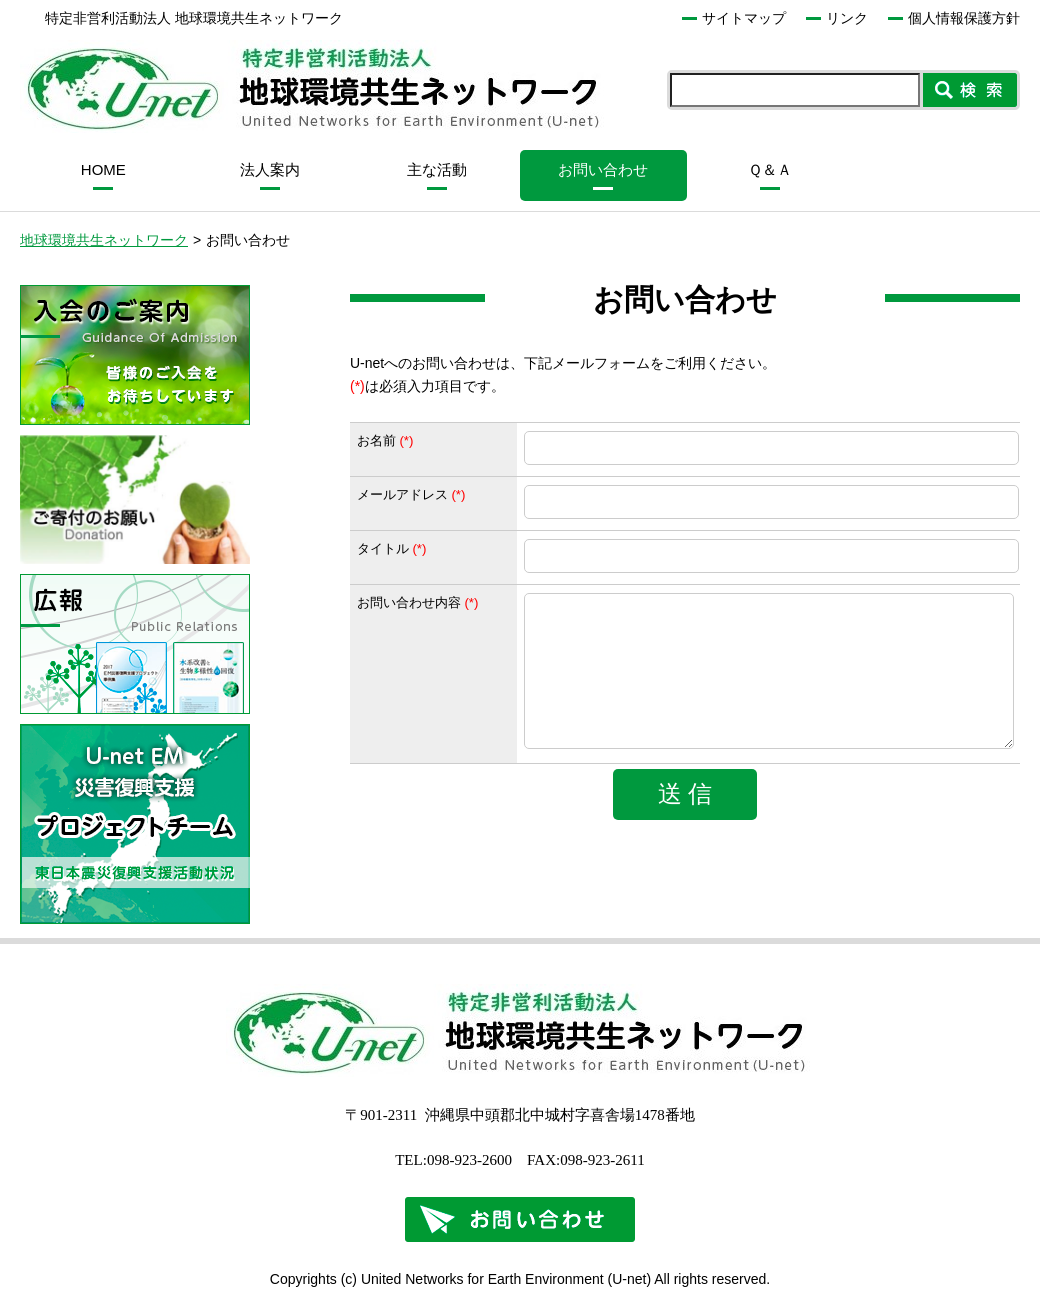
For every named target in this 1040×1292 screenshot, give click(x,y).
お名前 (376, 440)
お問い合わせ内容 (409, 602)
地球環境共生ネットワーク (104, 240)
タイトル (383, 548)
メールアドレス (402, 494)
